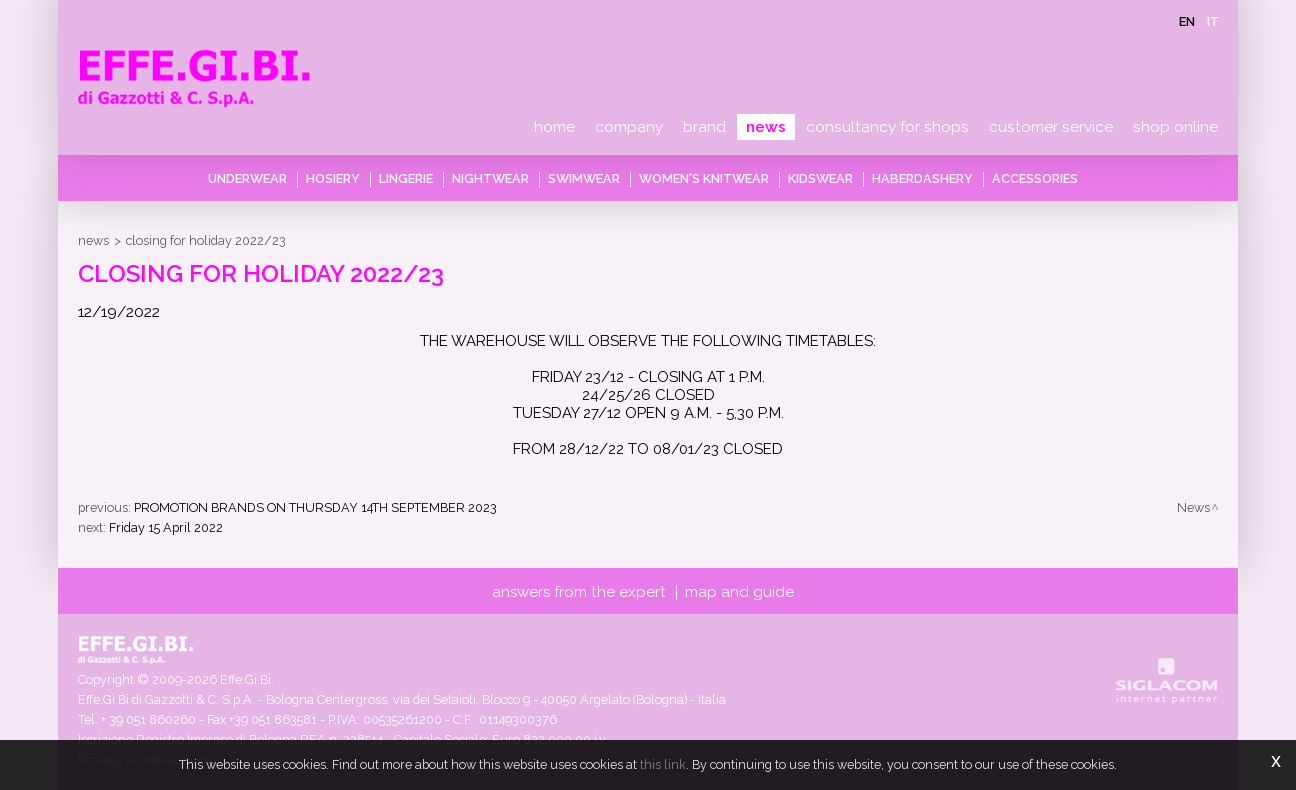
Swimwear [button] (584, 178)
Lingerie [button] (406, 178)
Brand (704, 127)
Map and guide (739, 592)
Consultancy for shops (887, 127)
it (1213, 21)
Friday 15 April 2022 (166, 527)
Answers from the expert (579, 592)
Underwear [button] (247, 178)
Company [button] (629, 127)
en (1187, 21)
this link (663, 764)
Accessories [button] (1035, 178)
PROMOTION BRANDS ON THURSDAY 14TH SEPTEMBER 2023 (315, 507)
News (766, 127)
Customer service (1051, 127)
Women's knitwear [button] (704, 178)
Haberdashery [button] (922, 178)
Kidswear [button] (820, 178)
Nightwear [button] (490, 178)
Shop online (1175, 127)
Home (554, 127)
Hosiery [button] (333, 178)
